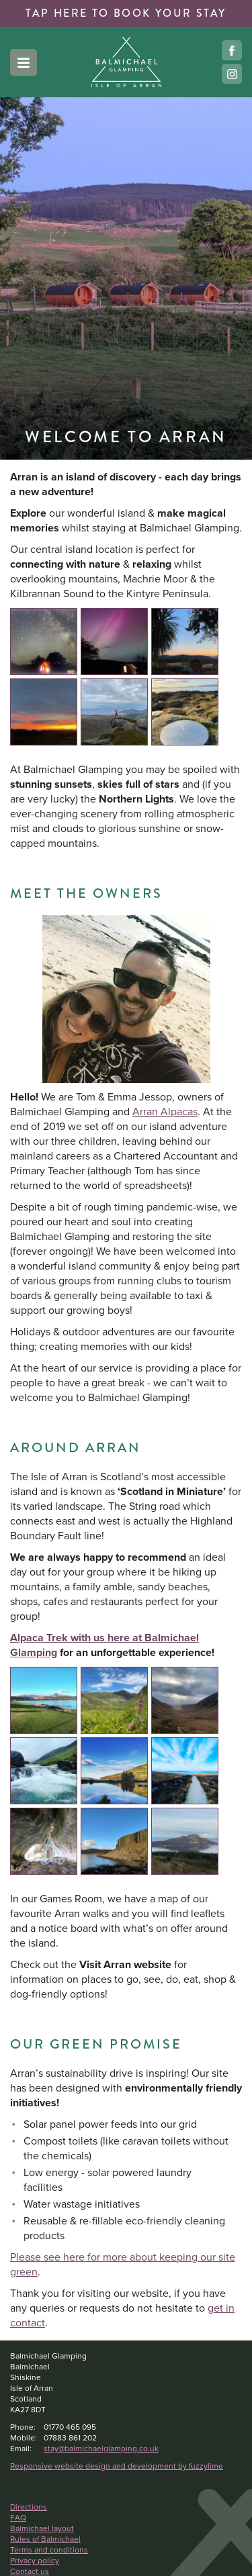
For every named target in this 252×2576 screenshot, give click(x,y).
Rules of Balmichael (45, 2539)
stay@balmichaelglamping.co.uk (101, 2448)
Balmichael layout (42, 2528)
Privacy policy (34, 2561)
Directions (28, 2507)
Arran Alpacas (165, 1111)
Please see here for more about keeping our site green (122, 2264)
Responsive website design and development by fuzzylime (116, 2466)
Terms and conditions (49, 2550)
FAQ (18, 2518)
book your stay (126, 13)
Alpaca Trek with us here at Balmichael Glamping (104, 1645)
